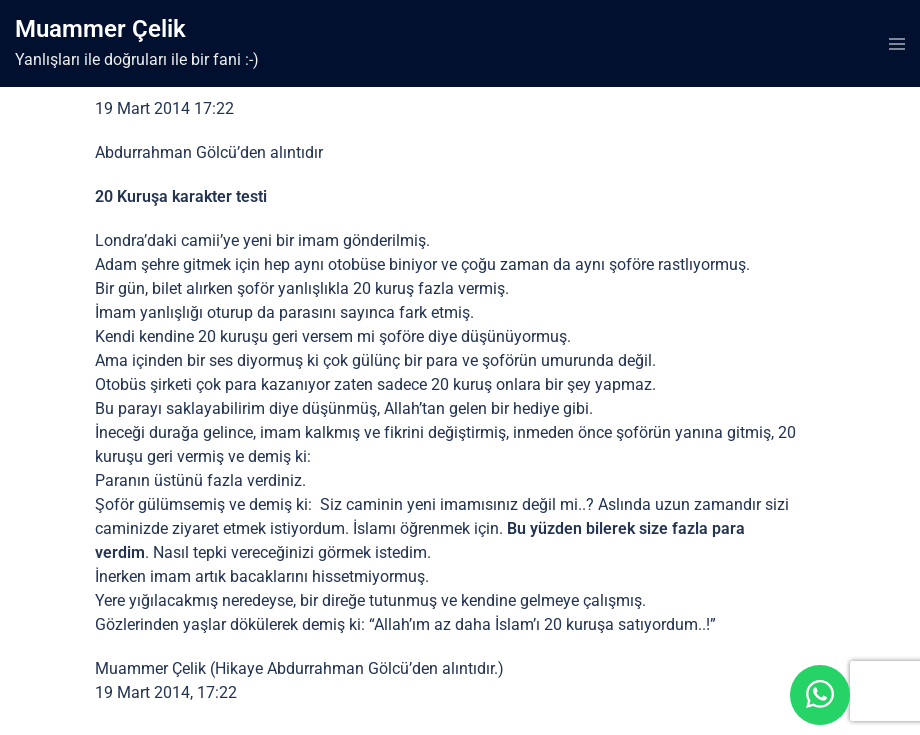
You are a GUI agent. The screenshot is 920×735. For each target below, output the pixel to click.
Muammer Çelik (100, 29)
